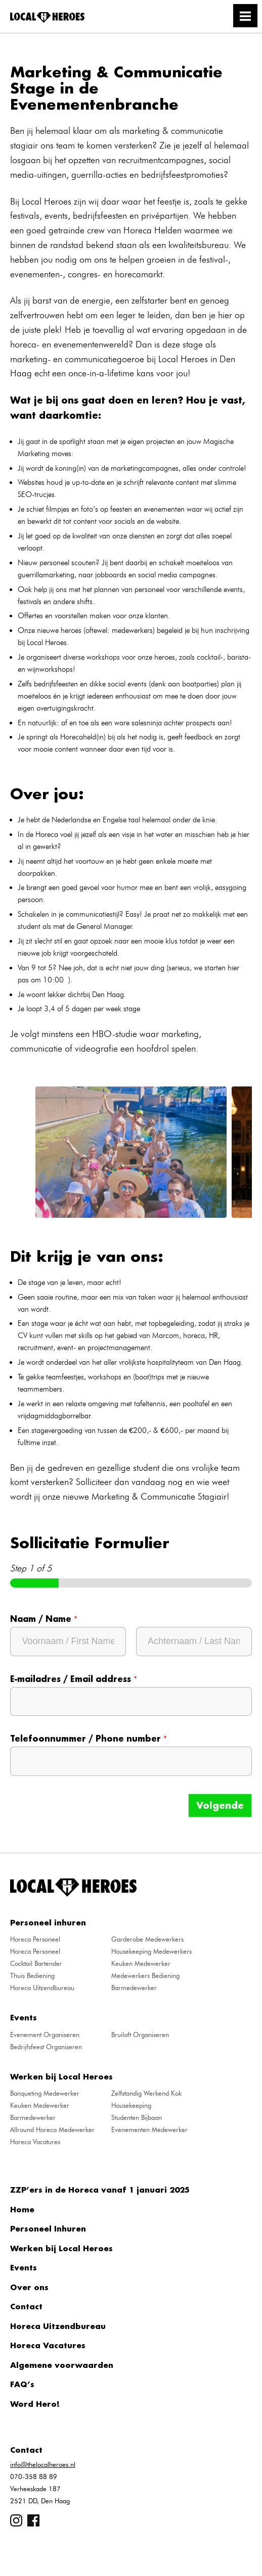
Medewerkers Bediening (145, 1975)
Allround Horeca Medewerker (52, 2129)
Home (22, 2209)
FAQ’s (22, 2384)
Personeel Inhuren (48, 2228)
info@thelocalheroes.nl (42, 2464)
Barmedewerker (134, 1988)
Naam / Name (43, 1619)
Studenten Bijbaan (136, 2117)
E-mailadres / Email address (73, 1679)
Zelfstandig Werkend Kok (146, 2093)
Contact (26, 2306)
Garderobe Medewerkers (147, 1939)
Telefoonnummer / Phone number (88, 1738)
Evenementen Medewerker (149, 2129)
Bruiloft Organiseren (140, 2034)
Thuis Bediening (32, 1975)
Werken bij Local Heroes (61, 2248)
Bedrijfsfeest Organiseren (46, 2047)
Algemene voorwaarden (61, 2365)
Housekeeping (131, 2105)
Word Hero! (35, 2404)
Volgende (220, 1805)
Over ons (29, 2287)
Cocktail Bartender (36, 1963)
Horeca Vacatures (35, 2142)
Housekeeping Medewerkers (151, 1951)
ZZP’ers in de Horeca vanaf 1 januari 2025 (100, 2190)
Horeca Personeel (35, 1939)
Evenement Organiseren (44, 2034)
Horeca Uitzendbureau (42, 1988)
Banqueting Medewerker (44, 2093)
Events (23, 2267)
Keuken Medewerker (140, 1963)
